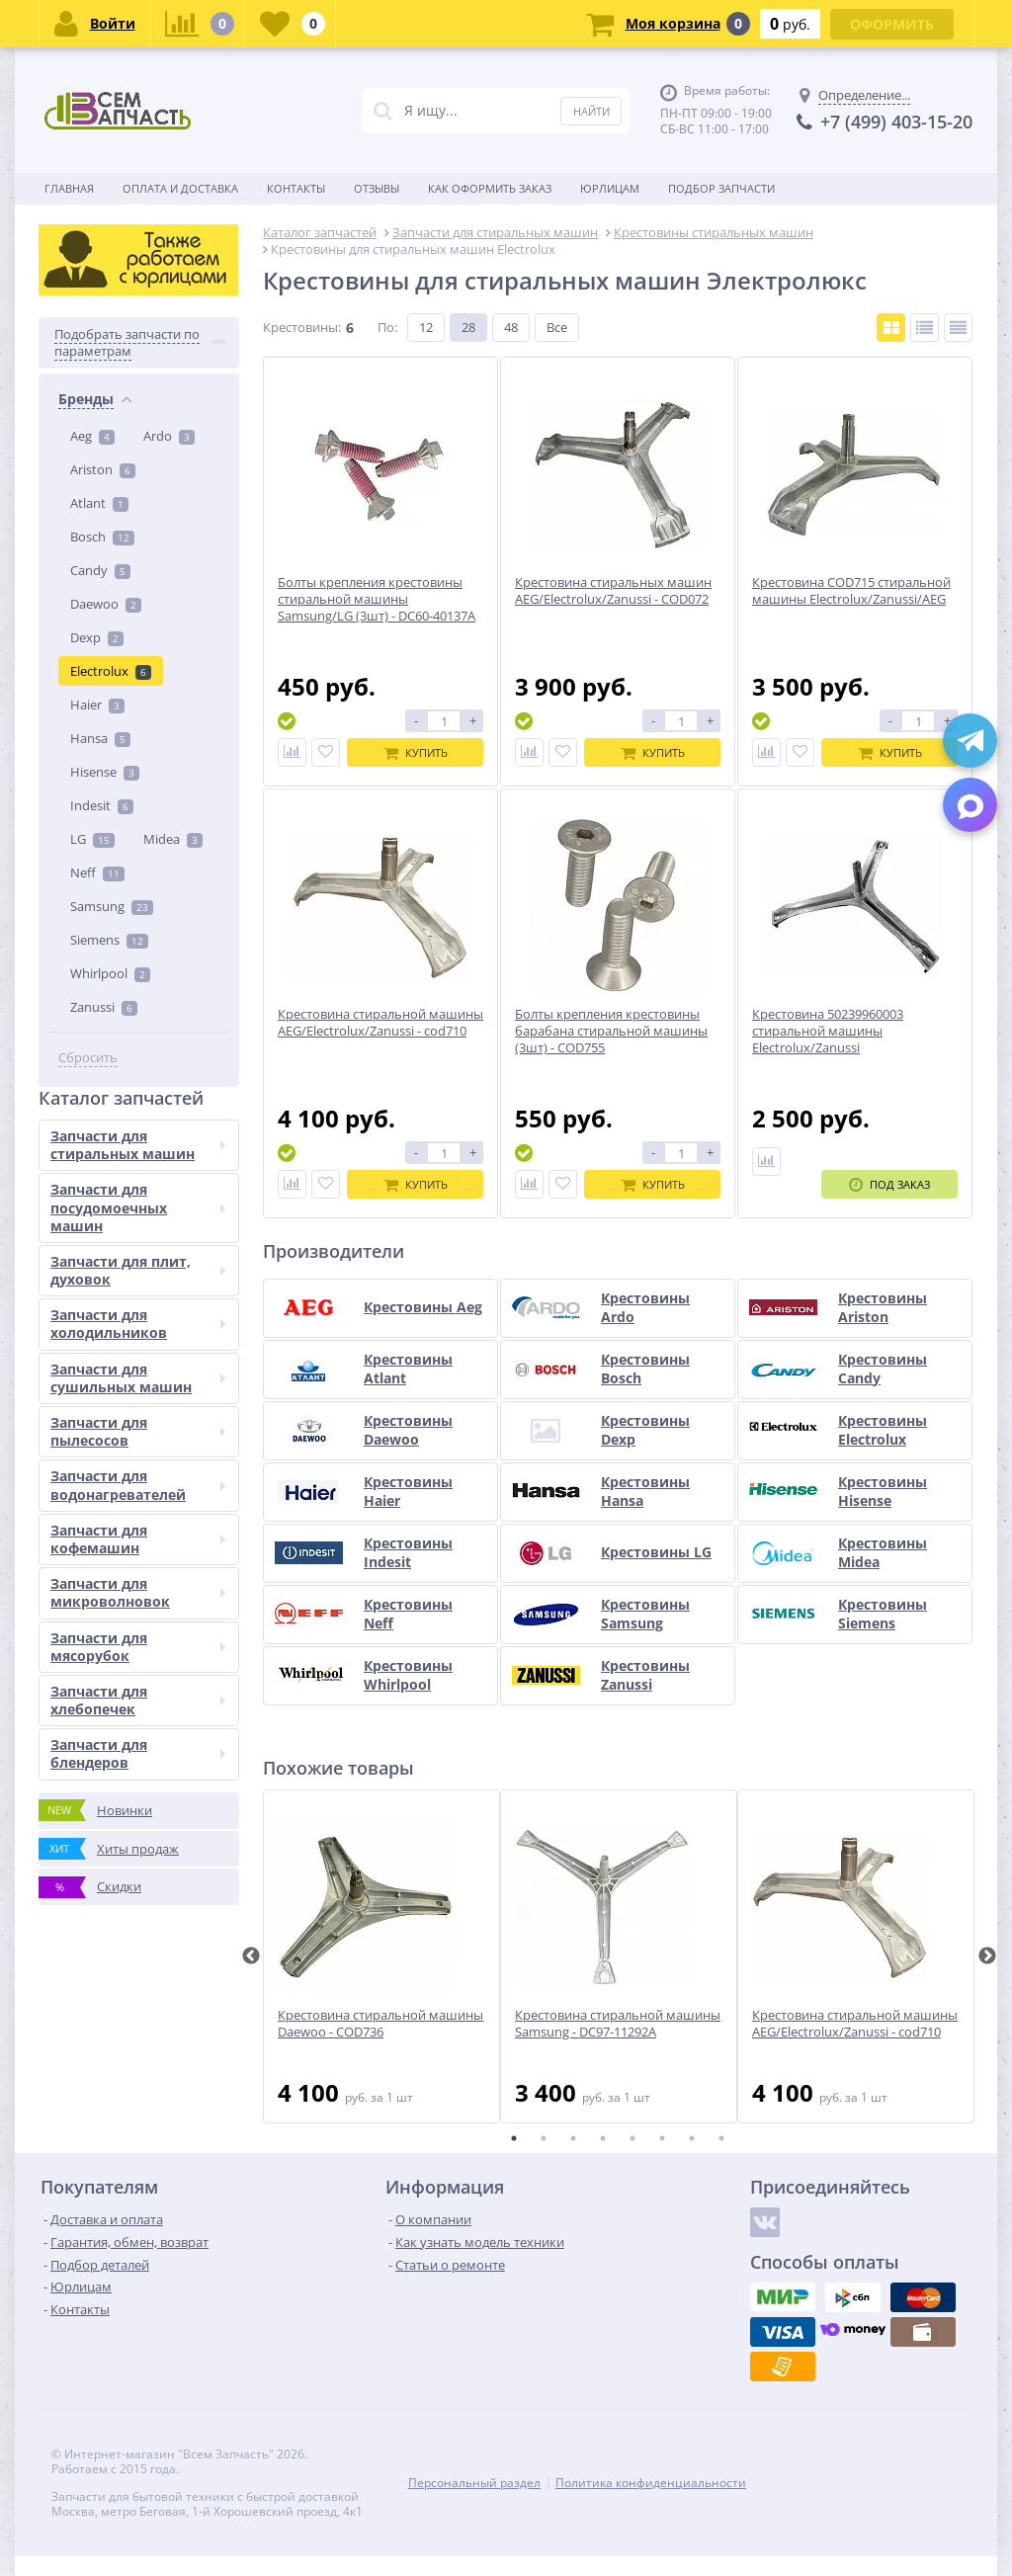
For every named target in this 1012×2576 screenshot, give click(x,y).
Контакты (296, 188)
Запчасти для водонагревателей (137, 1484)
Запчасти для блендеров (137, 1753)
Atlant (99, 503)
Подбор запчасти (721, 188)
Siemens (109, 940)
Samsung (111, 906)
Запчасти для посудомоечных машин (137, 1207)
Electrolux (110, 671)
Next (987, 1956)
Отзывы (376, 188)
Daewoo (105, 604)
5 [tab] (632, 2138)
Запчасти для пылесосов (137, 1431)
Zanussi (103, 1007)
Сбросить (88, 1057)
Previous (251, 1956)
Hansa (100, 738)
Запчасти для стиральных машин (137, 1144)
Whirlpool (110, 973)
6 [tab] (662, 2138)
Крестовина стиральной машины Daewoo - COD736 (380, 2023)
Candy (100, 570)
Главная (69, 188)
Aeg (92, 436)
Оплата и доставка (180, 188)
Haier (97, 704)
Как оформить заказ (489, 188)
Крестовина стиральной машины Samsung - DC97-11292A (617, 2023)
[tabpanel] (381, 1956)
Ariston (102, 469)
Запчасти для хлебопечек (137, 1700)
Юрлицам (609, 188)
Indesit (101, 805)
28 (468, 327)
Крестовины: (302, 327)
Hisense (104, 772)
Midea (173, 839)
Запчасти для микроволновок (137, 1592)
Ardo (169, 436)
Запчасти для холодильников (137, 1323)
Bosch (102, 536)
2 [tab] (543, 2138)
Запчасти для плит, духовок (137, 1270)
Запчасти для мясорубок (137, 1646)
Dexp (97, 637)
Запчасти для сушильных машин (137, 1378)
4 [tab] (603, 2138)
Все (557, 327)
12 (426, 327)
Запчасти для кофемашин (137, 1539)
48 (511, 327)
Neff (97, 872)
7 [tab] (692, 2138)
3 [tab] (573, 2138)
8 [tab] (721, 2138)
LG (92, 839)
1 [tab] (514, 2138)
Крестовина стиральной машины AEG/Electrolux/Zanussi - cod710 (855, 2023)
